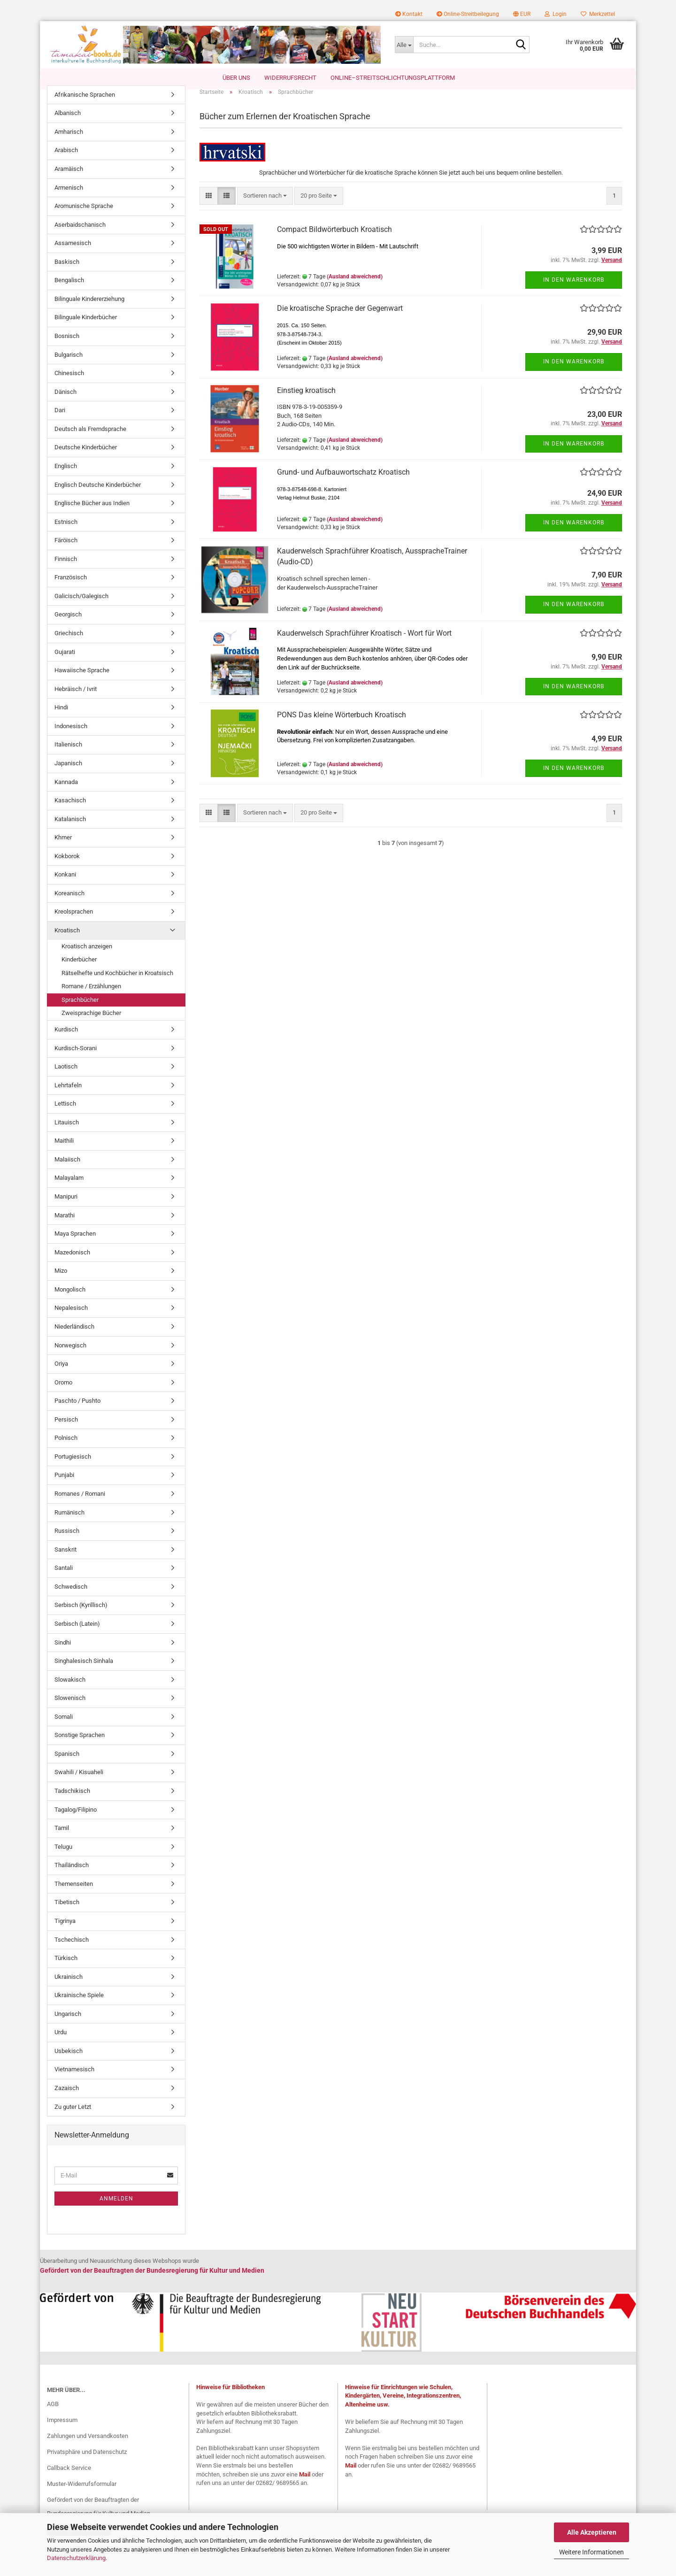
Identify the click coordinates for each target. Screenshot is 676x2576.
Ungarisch (67, 2023)
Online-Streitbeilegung (468, 14)
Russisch (66, 1540)
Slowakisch (69, 1688)
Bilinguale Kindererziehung (89, 308)
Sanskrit (65, 1558)
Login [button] (556, 14)
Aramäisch (68, 178)
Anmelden (116, 2208)
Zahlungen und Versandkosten (87, 2445)
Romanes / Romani (79, 1503)
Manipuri (65, 1205)
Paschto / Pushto (77, 1410)
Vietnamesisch (74, 2079)
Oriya (61, 1372)
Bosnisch (66, 345)
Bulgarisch (68, 364)
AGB (53, 2413)
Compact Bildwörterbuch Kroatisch (334, 238)
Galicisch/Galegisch (81, 605)
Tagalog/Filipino (75, 1818)
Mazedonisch (72, 1261)
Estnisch (65, 531)
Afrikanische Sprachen (84, 104)
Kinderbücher (79, 968)
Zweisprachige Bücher (91, 1022)
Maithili (64, 1150)
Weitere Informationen (591, 2552)
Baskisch (66, 271)
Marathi (64, 1224)
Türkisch (65, 1967)
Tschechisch (71, 1949)
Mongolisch (69, 1298)
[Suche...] (404, 44)
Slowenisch (69, 1707)
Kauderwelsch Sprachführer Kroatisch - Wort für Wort (364, 642)
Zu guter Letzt (72, 2116)
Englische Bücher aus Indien (92, 512)
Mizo (60, 1280)
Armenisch (68, 196)
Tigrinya (65, 1930)
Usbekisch (68, 2060)
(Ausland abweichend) (355, 286)
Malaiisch (67, 1168)
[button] (522, 14)
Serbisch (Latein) (77, 1633)
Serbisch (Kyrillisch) (81, 1614)
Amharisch (68, 141)
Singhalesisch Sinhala (83, 1670)
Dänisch (65, 401)
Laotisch (65, 1075)
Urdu (60, 2041)
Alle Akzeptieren (591, 2532)
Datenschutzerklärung (76, 2557)
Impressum (62, 2429)
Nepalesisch (71, 1317)
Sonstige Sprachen (79, 1744)
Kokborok (67, 865)
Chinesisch (69, 382)
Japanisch (68, 772)
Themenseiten (73, 1893)
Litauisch (66, 1131)
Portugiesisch (72, 1465)
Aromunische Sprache (83, 215)
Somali (63, 1726)
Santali (63, 1577)
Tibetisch (66, 1911)
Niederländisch (74, 1335)
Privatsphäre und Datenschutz (87, 2461)
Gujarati (64, 661)
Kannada (66, 791)
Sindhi (62, 1651)
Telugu (63, 1856)
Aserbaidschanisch (80, 234)
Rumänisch (69, 1521)
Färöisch (65, 550)
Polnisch (65, 1447)
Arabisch (66, 159)
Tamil (61, 1837)
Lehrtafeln (68, 1094)
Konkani (65, 884)
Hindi (61, 717)
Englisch (65, 475)
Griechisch (68, 642)
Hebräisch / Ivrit (75, 698)
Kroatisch (67, 939)
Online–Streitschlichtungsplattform (392, 77)
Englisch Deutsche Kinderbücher (97, 494)
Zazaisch (66, 2097)
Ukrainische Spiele (79, 2004)
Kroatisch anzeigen (86, 955)
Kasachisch (70, 809)
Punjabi (64, 1484)
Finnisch (65, 568)
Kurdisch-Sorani (75, 1057)
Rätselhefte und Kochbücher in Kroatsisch (117, 982)
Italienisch (68, 754)
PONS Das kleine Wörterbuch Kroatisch (341, 724)
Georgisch (68, 624)
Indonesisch (70, 735)
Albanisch (67, 122)
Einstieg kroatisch (306, 399)
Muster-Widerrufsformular (81, 2493)
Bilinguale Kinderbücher (85, 327)
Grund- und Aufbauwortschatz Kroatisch (343, 481)
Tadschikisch (72, 1800)
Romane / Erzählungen (91, 996)
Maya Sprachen (75, 1242)
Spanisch (66, 1763)
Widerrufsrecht (290, 77)
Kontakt (408, 14)
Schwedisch (70, 1595)
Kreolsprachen (73, 921)
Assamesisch (72, 252)
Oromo (63, 1391)
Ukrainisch (68, 1986)
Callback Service (69, 2477)
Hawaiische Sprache (81, 679)
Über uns (236, 77)
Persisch (66, 1428)
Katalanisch (70, 828)
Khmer (63, 847)
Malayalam (69, 1187)
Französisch (70, 587)
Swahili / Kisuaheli (78, 1781)
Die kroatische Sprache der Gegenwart (340, 318)
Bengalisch (69, 289)
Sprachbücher (80, 1009)
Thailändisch (71, 1874)
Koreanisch (69, 902)
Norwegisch (70, 1354)
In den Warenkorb (573, 289)
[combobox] (265, 205)
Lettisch (65, 1113)
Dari (59, 419)
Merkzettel (598, 14)
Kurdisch (66, 1038)
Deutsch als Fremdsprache (90, 438)
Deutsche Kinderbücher (85, 457)
